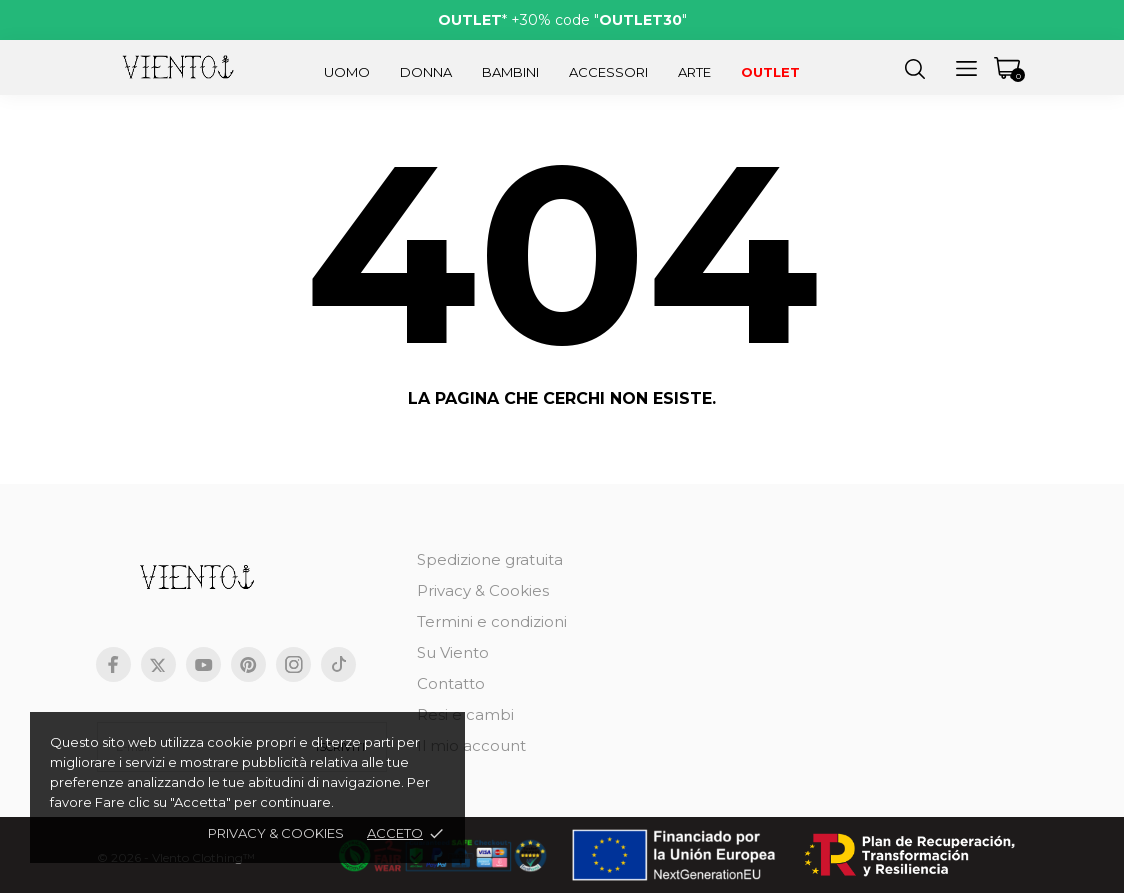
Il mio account (471, 745)
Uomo (347, 72)
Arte (694, 72)
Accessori (608, 72)
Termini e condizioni (492, 621)
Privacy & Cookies (483, 590)
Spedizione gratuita (490, 559)
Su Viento (453, 652)
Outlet (770, 72)
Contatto (451, 683)
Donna (426, 72)
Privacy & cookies (276, 833)
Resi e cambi (465, 714)
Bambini (510, 72)
